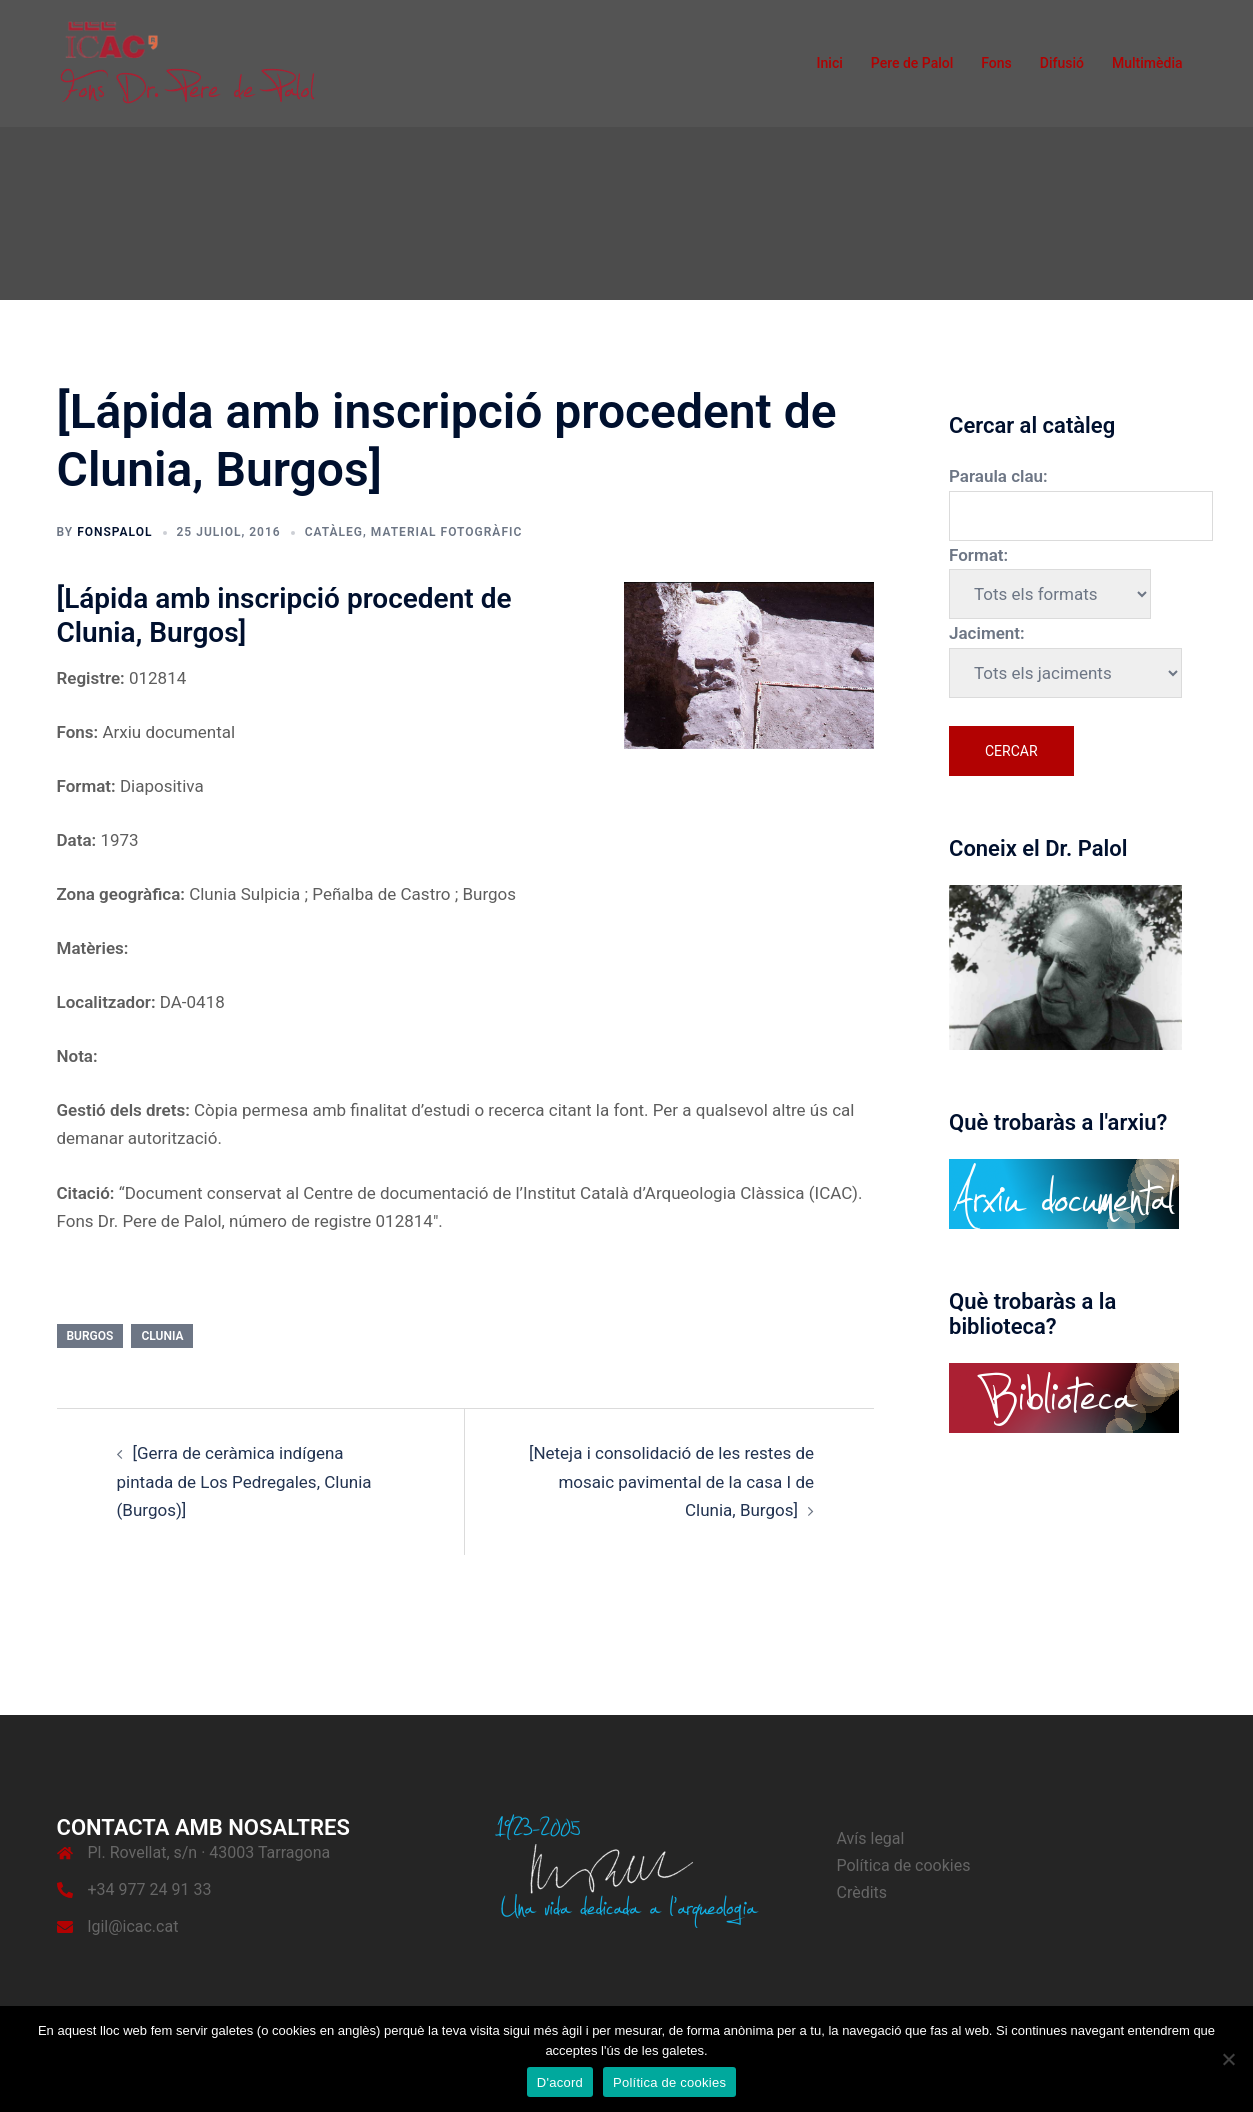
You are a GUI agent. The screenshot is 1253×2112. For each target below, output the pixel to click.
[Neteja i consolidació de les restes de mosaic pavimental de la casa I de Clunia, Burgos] (671, 1481)
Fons (996, 63)
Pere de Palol (912, 63)
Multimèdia (1147, 63)
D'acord (560, 2082)
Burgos (90, 1336)
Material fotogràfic (446, 532)
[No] (1228, 2059)
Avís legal (871, 1838)
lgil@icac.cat (133, 1926)
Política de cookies (904, 1865)
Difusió (1062, 63)
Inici (830, 63)
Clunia (162, 1336)
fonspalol (114, 532)
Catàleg (334, 532)
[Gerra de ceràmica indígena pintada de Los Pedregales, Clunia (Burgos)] (244, 1481)
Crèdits (862, 1892)
